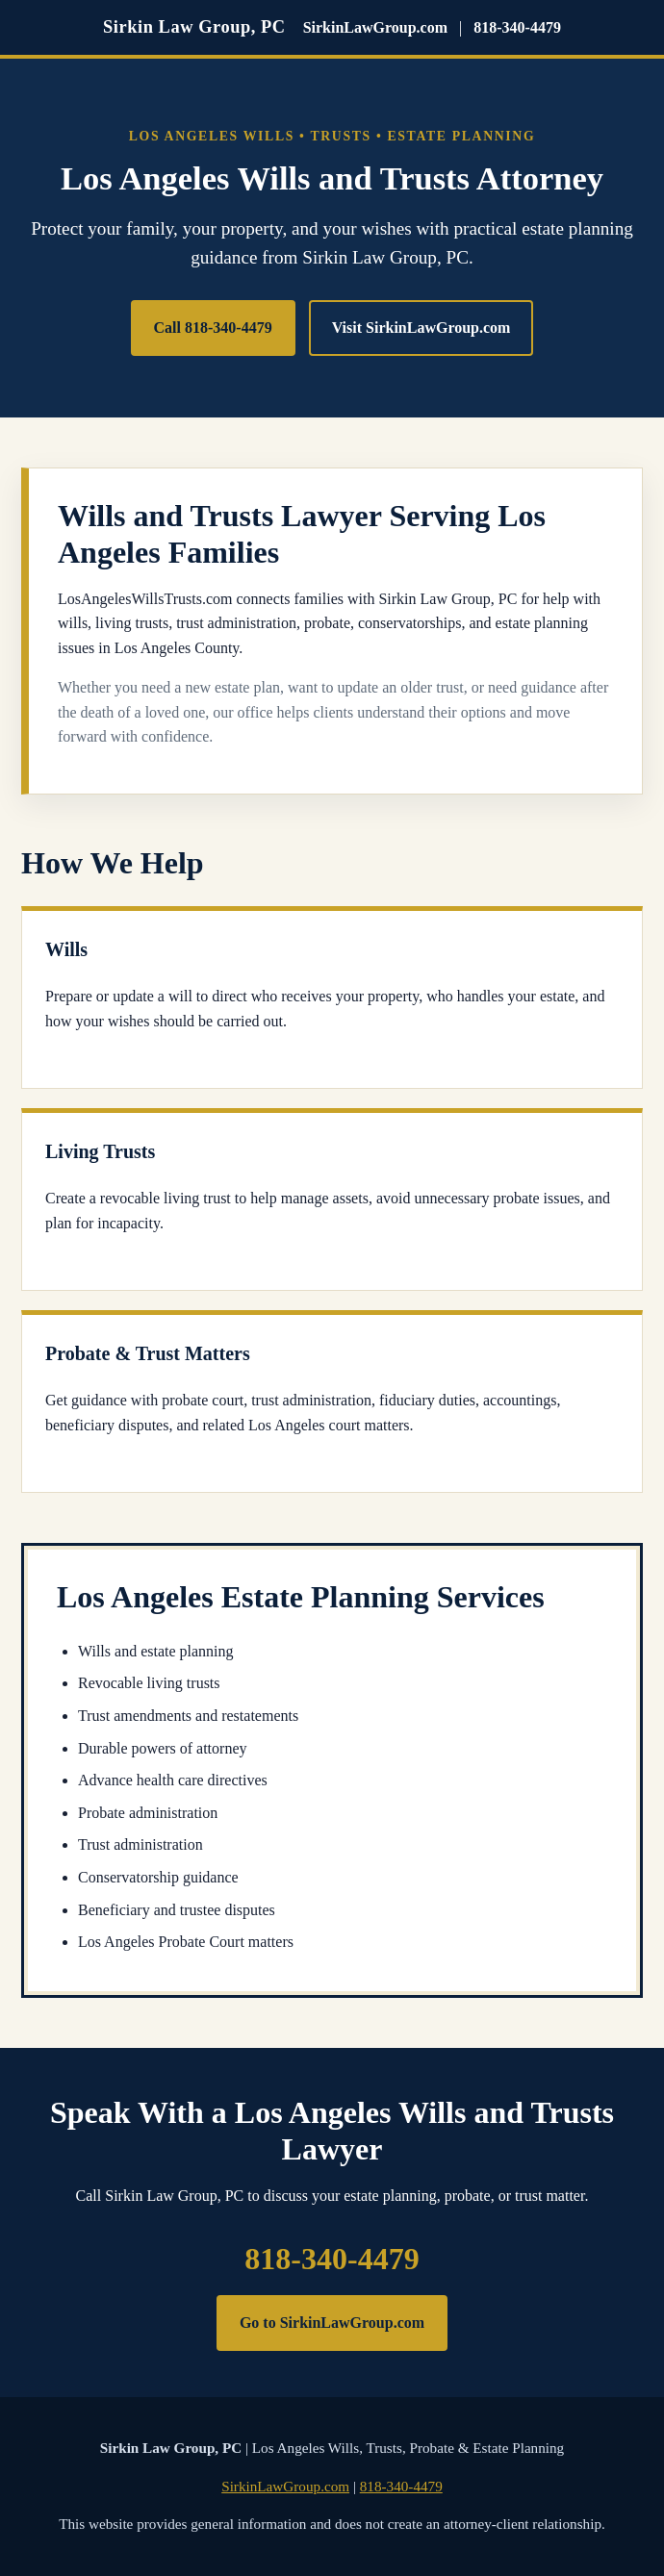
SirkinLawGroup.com (375, 27)
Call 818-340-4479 (213, 327)
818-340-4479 (517, 27)
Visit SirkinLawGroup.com (421, 327)
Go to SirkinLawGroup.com (332, 2322)
